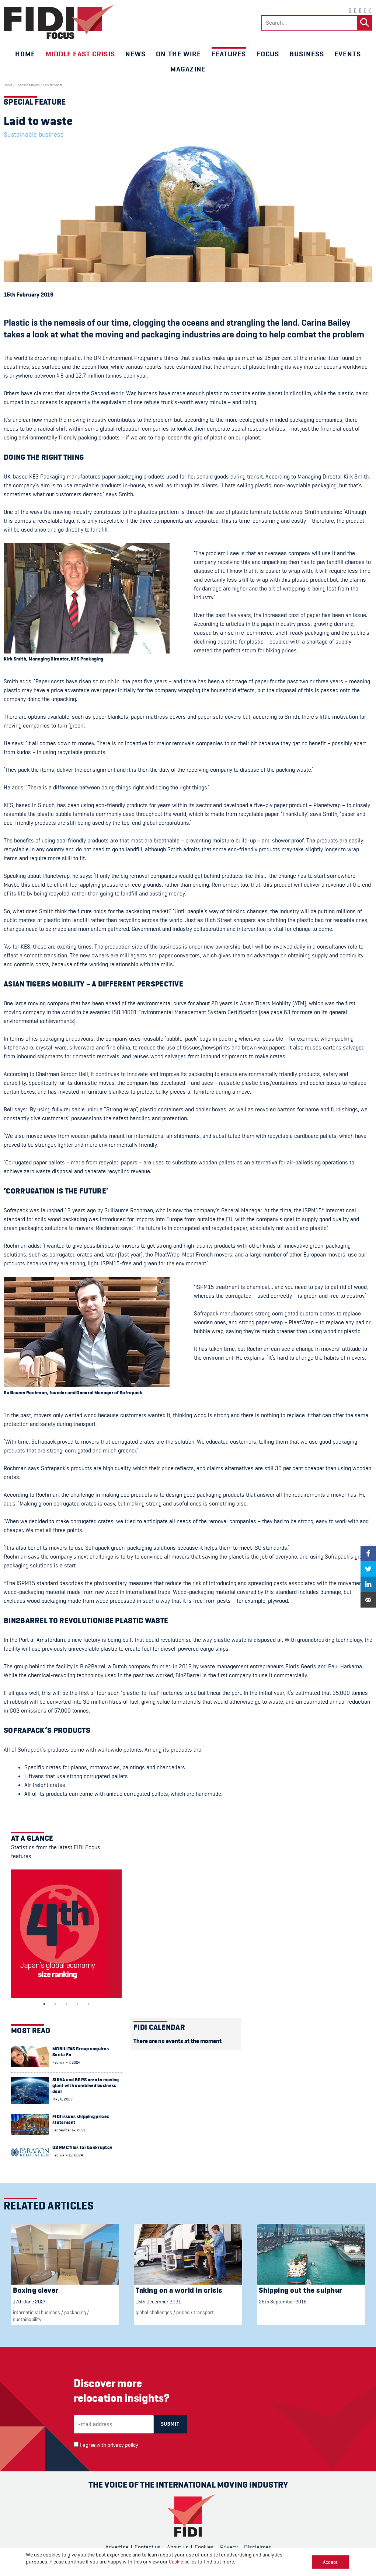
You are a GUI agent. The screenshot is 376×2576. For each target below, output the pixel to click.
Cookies (204, 2547)
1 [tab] (44, 2004)
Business (306, 54)
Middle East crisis (80, 54)
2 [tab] (55, 2004)
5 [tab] (88, 2004)
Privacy (229, 2547)
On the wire (178, 54)
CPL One (219, 2565)
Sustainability (27, 2319)
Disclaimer (257, 2547)
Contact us (148, 2547)
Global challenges (154, 2312)
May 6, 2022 (62, 2099)
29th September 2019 (283, 2302)
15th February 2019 (28, 294)
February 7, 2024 (66, 2062)
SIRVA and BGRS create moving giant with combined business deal (85, 2086)
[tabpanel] (66, 1933)
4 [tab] (77, 2004)
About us (177, 2547)
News (135, 54)
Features (229, 54)
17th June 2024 (29, 2302)
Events (347, 54)
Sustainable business (33, 134)
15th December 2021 (158, 2302)
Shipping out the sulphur (300, 2290)
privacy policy (122, 2445)
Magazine (188, 69)
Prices (182, 2312)
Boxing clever (36, 2290)
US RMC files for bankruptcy (82, 2147)
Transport (204, 2312)
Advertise (116, 2547)
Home (25, 54)
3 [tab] (66, 2004)
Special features (27, 85)
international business (36, 2312)
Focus (268, 54)
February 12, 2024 (67, 2155)
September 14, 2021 (69, 2130)
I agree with (109, 2445)
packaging (75, 2312)
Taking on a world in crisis (179, 2290)
